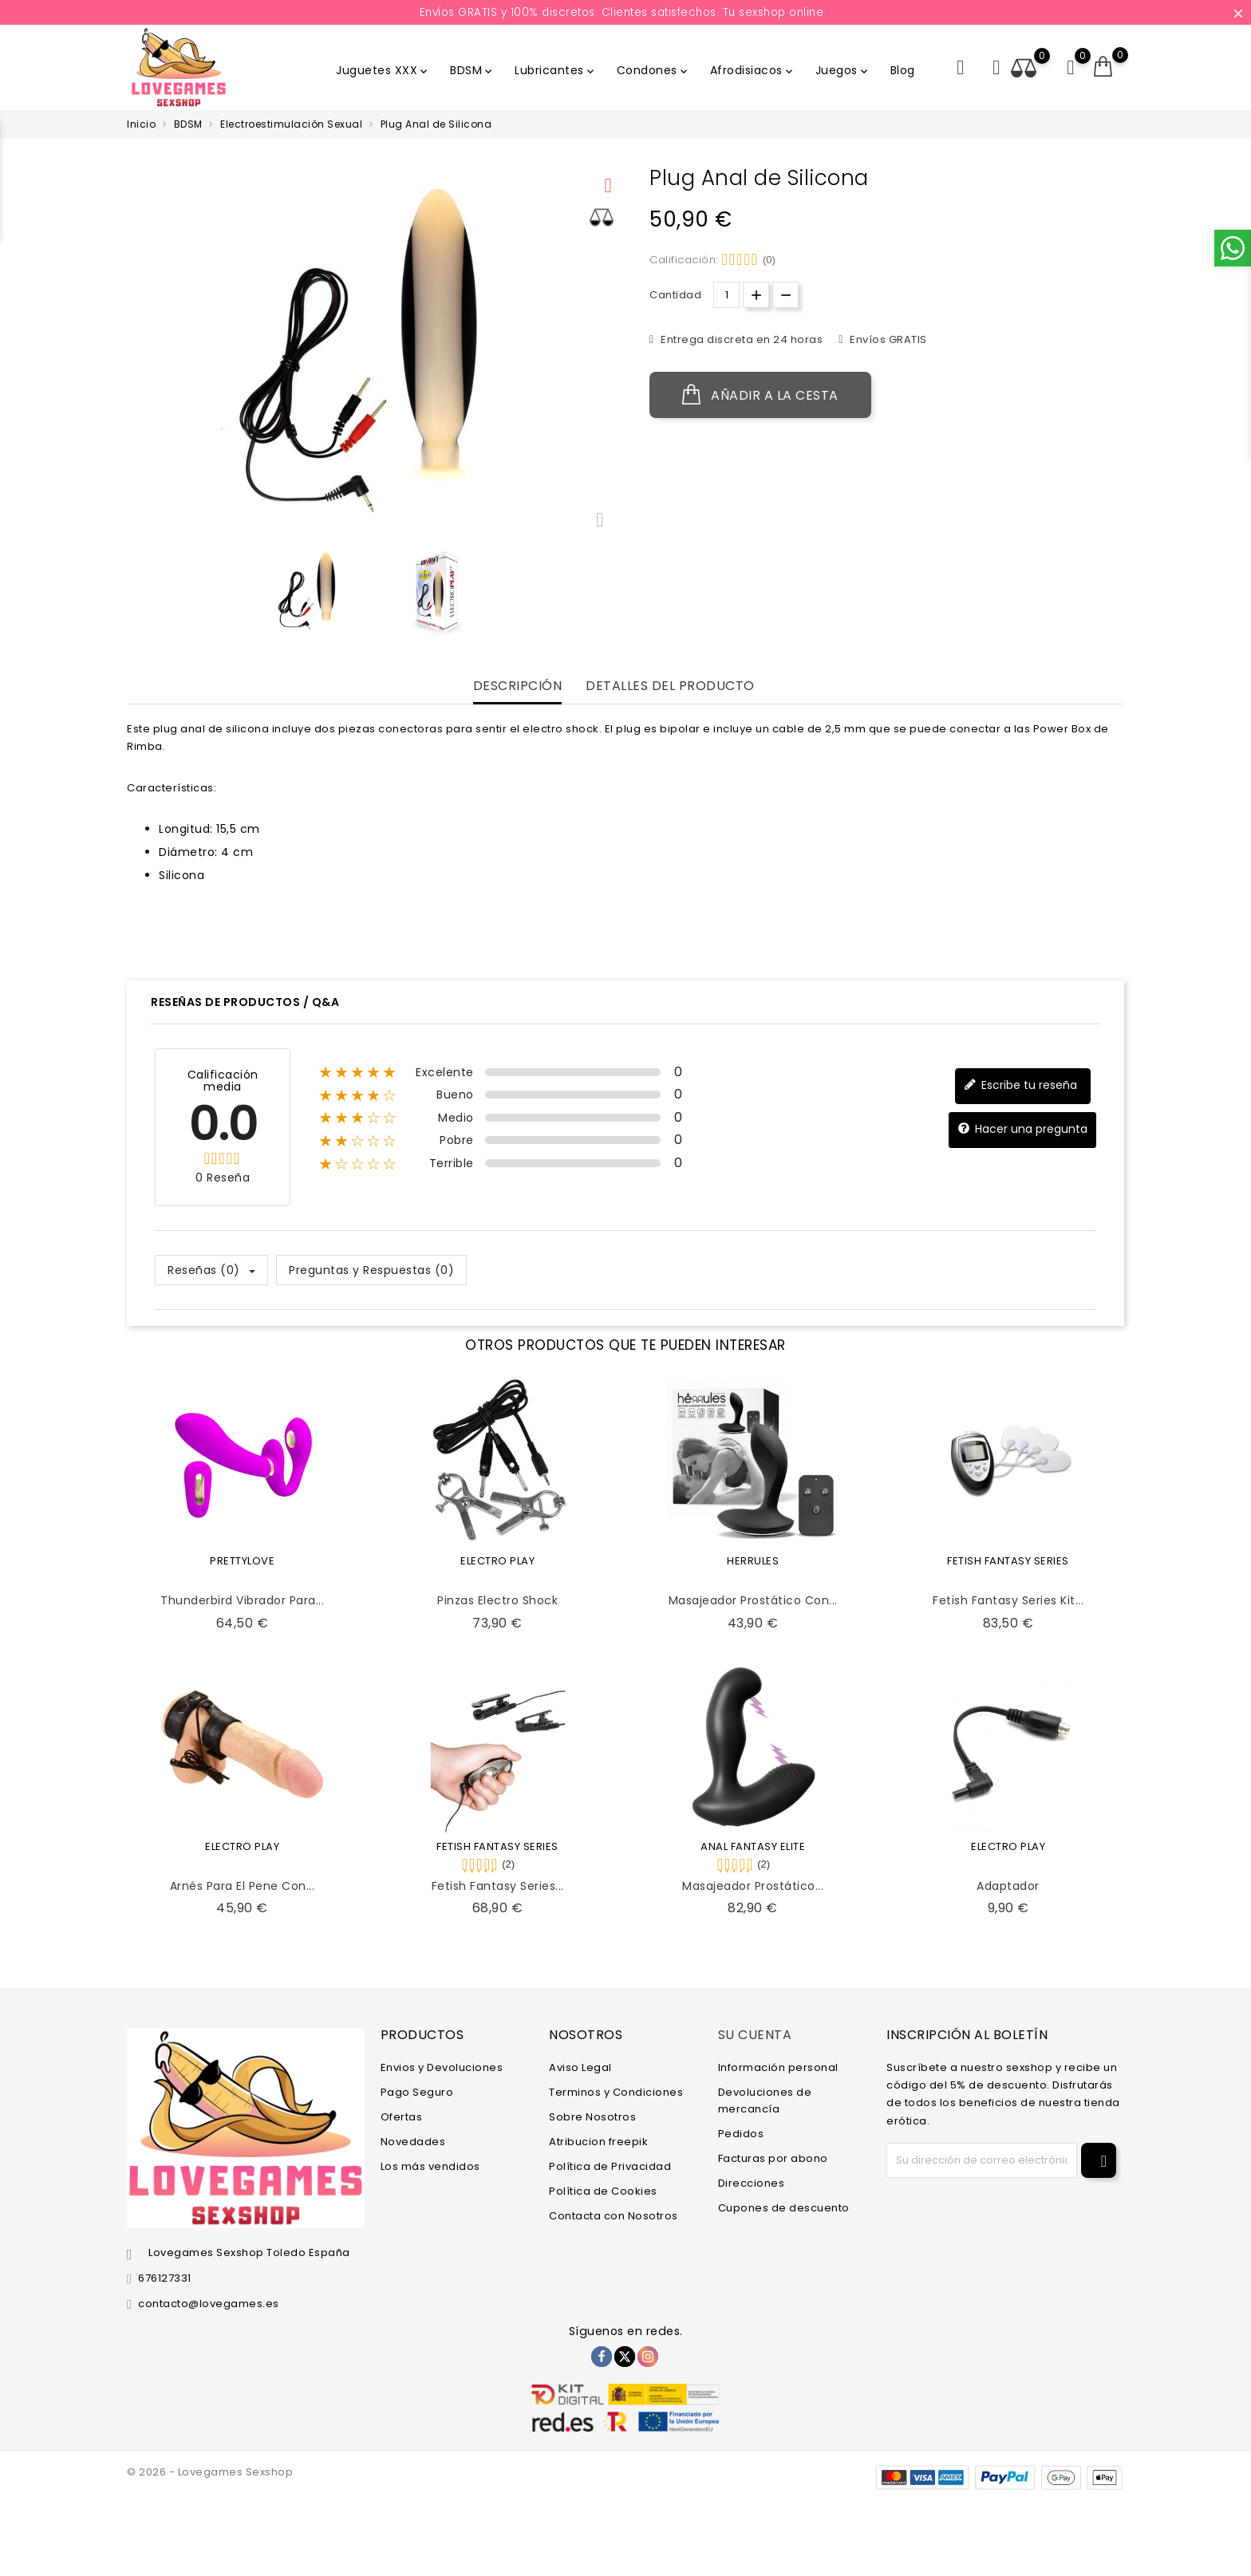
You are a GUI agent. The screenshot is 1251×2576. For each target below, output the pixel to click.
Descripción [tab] (517, 686)
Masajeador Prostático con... (753, 1600)
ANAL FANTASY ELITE (752, 1846)
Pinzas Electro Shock (497, 1600)
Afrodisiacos (752, 70)
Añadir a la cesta (760, 395)
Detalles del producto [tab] (670, 686)
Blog (902, 70)
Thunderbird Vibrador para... (242, 1600)
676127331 (164, 2278)
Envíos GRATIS (887, 339)
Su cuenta (755, 2035)
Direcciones (751, 2183)
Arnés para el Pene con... (242, 1886)
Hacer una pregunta (1022, 1129)
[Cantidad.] (726, 295)
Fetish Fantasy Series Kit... (1008, 1600)
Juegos (842, 70)
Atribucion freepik (598, 2141)
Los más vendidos (430, 2166)
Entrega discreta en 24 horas (740, 339)
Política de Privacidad (610, 2166)
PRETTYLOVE (242, 1560)
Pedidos (741, 2133)
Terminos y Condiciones (616, 2092)
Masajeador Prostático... (752, 1886)
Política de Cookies (603, 2191)
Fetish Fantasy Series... (498, 1886)
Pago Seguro (417, 2092)
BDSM (472, 70)
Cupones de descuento (784, 2207)
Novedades (413, 2141)
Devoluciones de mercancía (765, 2100)
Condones (653, 70)
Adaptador (1008, 1886)
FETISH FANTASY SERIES (1008, 1560)
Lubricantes (556, 70)
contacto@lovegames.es (208, 2303)
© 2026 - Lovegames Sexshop (210, 2471)
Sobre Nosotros (592, 2116)
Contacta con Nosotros (613, 2215)
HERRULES (753, 1560)
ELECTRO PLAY (497, 1560)
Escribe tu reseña (1020, 1085)
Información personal (778, 2067)
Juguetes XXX (383, 70)
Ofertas (402, 2116)
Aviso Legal (580, 2067)
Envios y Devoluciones (442, 2067)
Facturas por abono (773, 2158)
